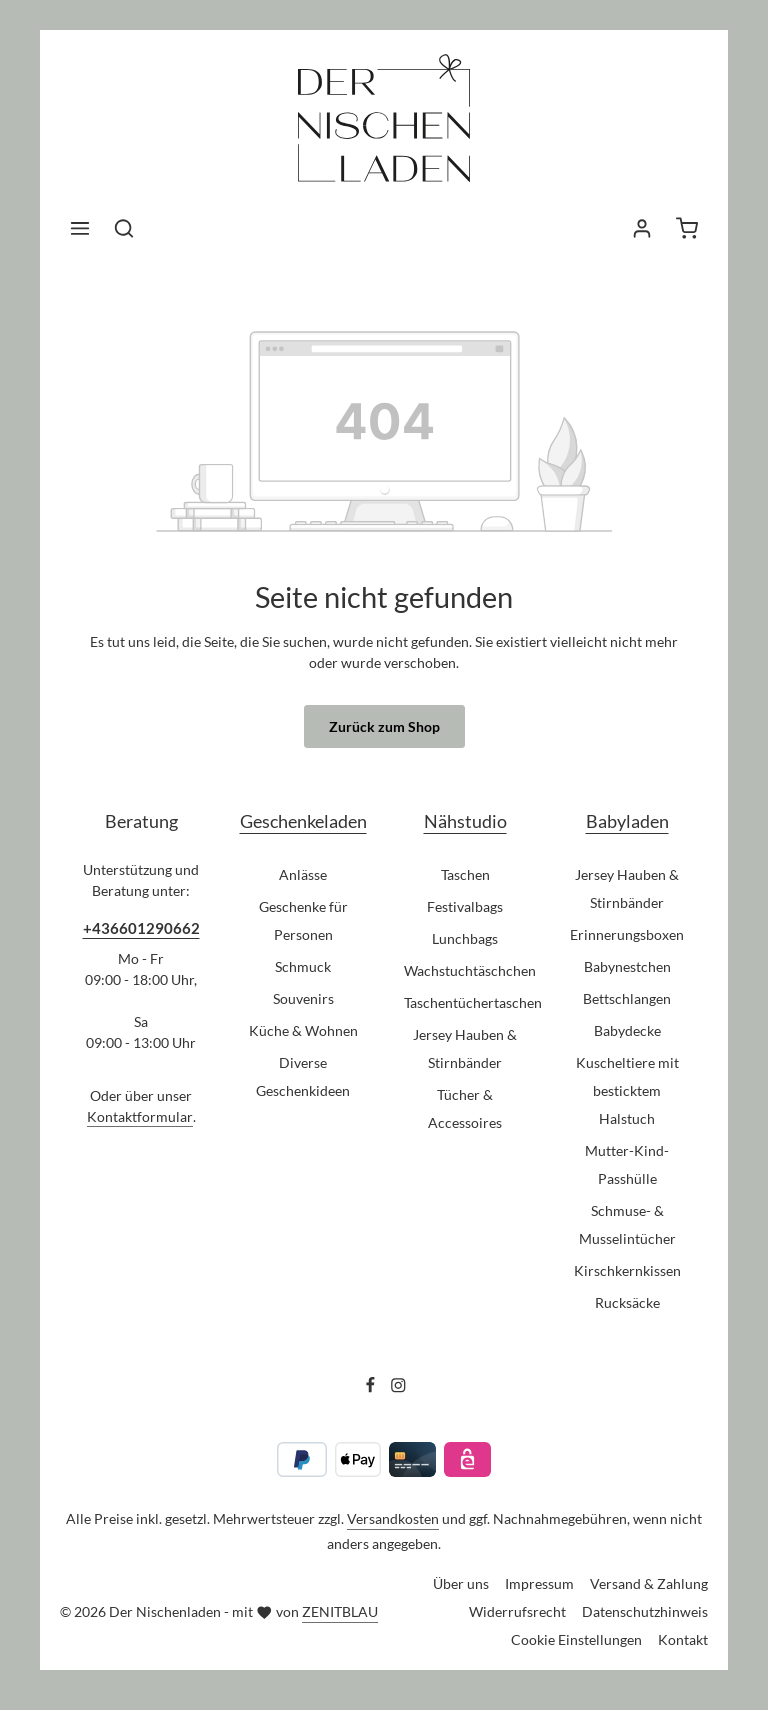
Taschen (465, 874)
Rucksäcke (627, 1302)
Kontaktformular (140, 1116)
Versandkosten (393, 1518)
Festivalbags (465, 906)
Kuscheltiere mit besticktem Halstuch (627, 1090)
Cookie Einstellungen (576, 1639)
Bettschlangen (627, 998)
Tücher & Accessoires (465, 1108)
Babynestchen (627, 966)
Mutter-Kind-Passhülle (627, 1164)
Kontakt (683, 1639)
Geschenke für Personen (303, 920)
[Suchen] (124, 228)
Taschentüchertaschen (473, 1002)
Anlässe (303, 874)
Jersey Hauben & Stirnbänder (465, 1048)
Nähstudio (465, 821)
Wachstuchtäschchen (470, 970)
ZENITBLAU (340, 1611)
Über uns (461, 1583)
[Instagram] (398, 1387)
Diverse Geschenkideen (303, 1076)
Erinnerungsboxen (627, 934)
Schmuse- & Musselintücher (627, 1224)
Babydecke (627, 1030)
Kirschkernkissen (627, 1270)
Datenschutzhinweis (645, 1611)
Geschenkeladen (303, 821)
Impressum (539, 1583)
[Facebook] (372, 1387)
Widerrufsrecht (517, 1611)
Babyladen (627, 821)
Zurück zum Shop (384, 726)
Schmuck (303, 966)
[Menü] (80, 228)
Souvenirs (303, 998)
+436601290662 (141, 928)
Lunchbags (465, 938)
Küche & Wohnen (303, 1030)
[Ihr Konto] (642, 228)
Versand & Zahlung (649, 1583)
